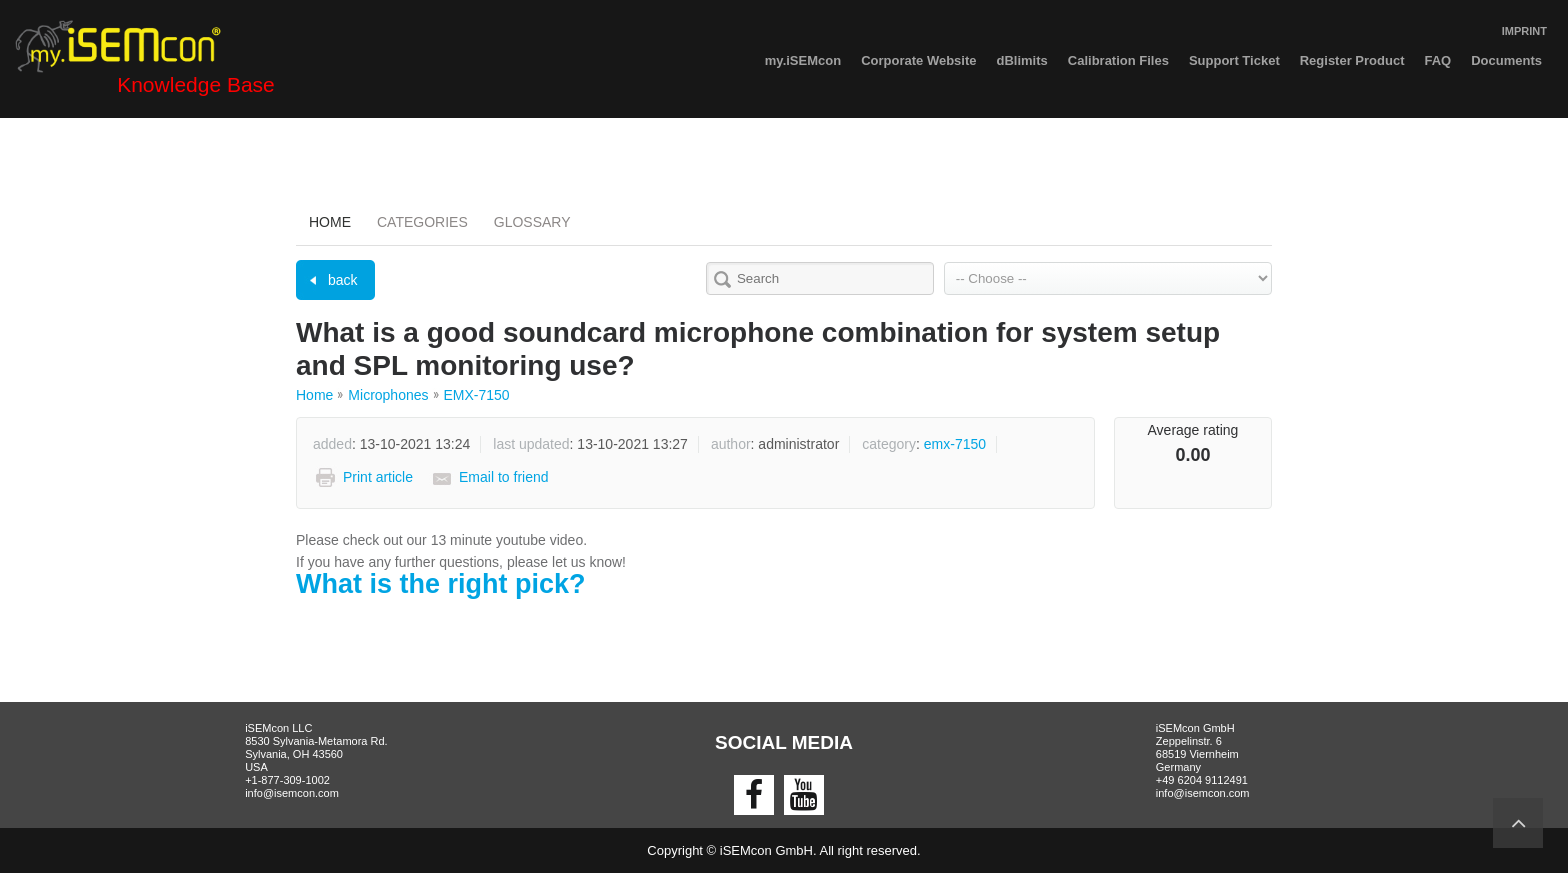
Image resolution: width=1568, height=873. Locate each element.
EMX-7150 (477, 395)
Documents (1506, 60)
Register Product (1352, 60)
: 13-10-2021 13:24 (391, 444)
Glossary (532, 222)
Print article (378, 477)
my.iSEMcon (803, 60)
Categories (422, 222)
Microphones (388, 395)
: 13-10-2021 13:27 (590, 444)
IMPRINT (1524, 31)
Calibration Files (1118, 60)
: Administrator (775, 444)
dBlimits (1022, 60)
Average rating (1193, 430)
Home (330, 222)
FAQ (1437, 60)
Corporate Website (918, 60)
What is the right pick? (441, 584)
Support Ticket (1234, 60)
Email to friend (503, 477)
